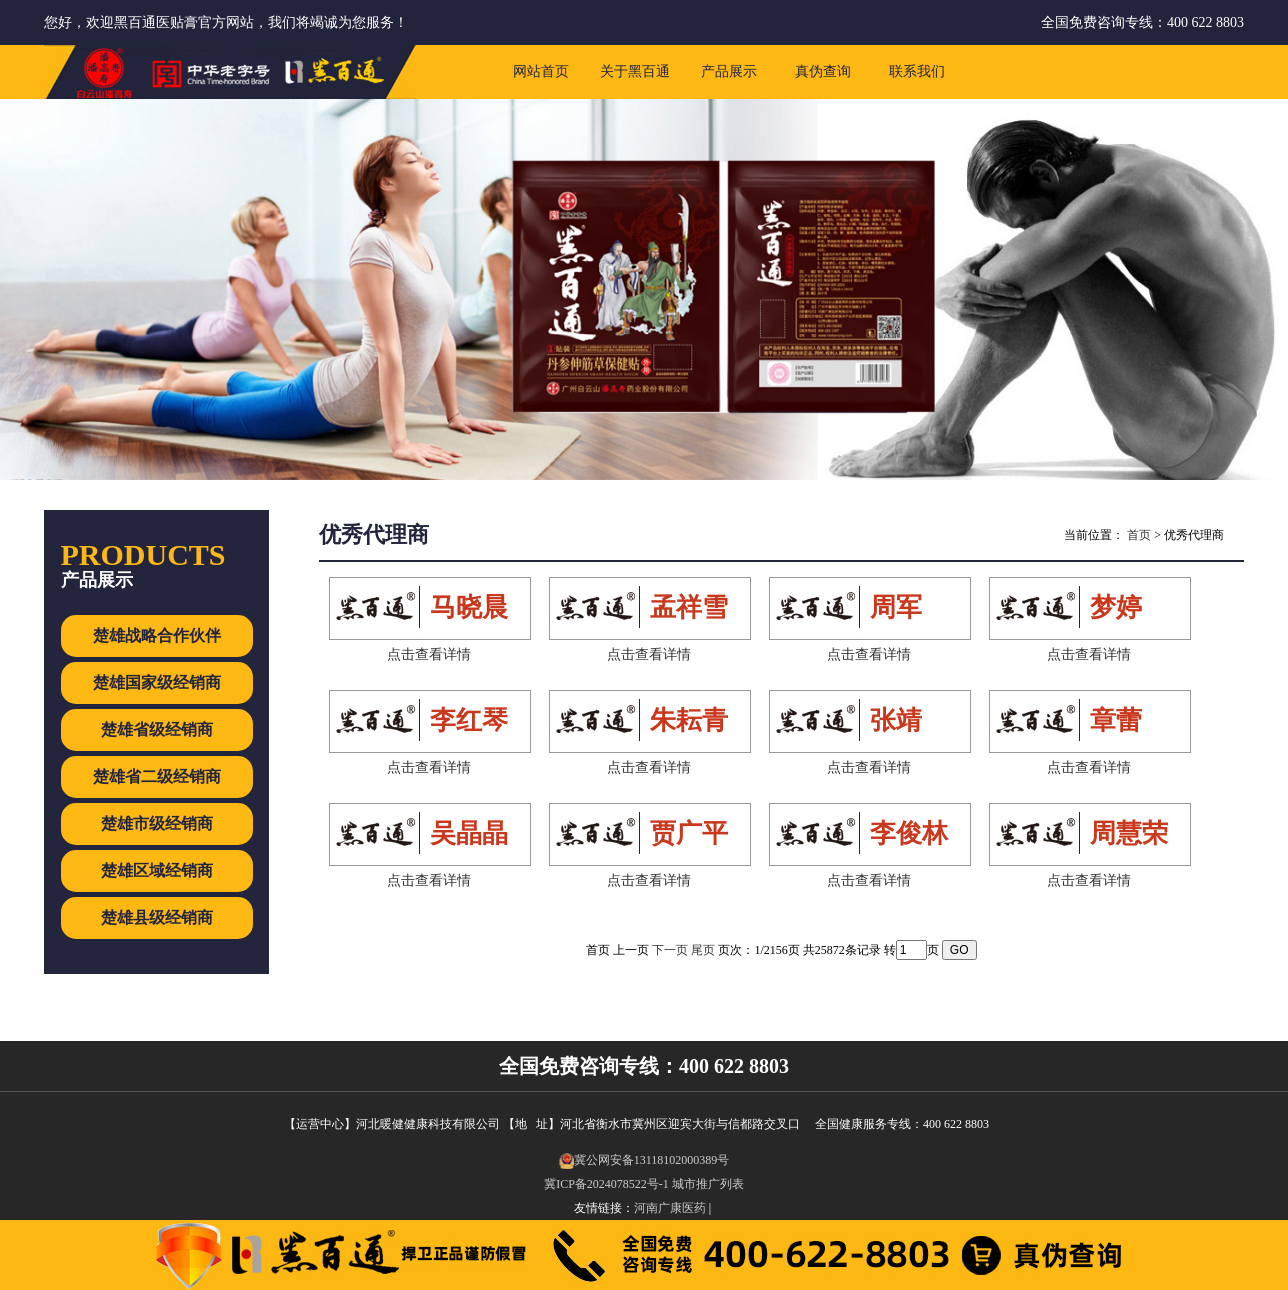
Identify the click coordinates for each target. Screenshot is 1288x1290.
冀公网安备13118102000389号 (644, 1160)
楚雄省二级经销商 (157, 776)
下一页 (670, 950)
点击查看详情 (429, 654)
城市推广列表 (708, 1184)
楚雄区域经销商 (157, 870)
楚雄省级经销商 (157, 729)
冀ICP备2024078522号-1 (606, 1184)
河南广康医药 (670, 1208)
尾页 (703, 950)
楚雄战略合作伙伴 (157, 635)
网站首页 (541, 71)
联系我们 (917, 71)
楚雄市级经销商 (157, 823)
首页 (1139, 535)
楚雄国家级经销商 (157, 682)
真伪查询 (823, 71)
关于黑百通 (635, 71)
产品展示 (729, 71)
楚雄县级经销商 (157, 917)
